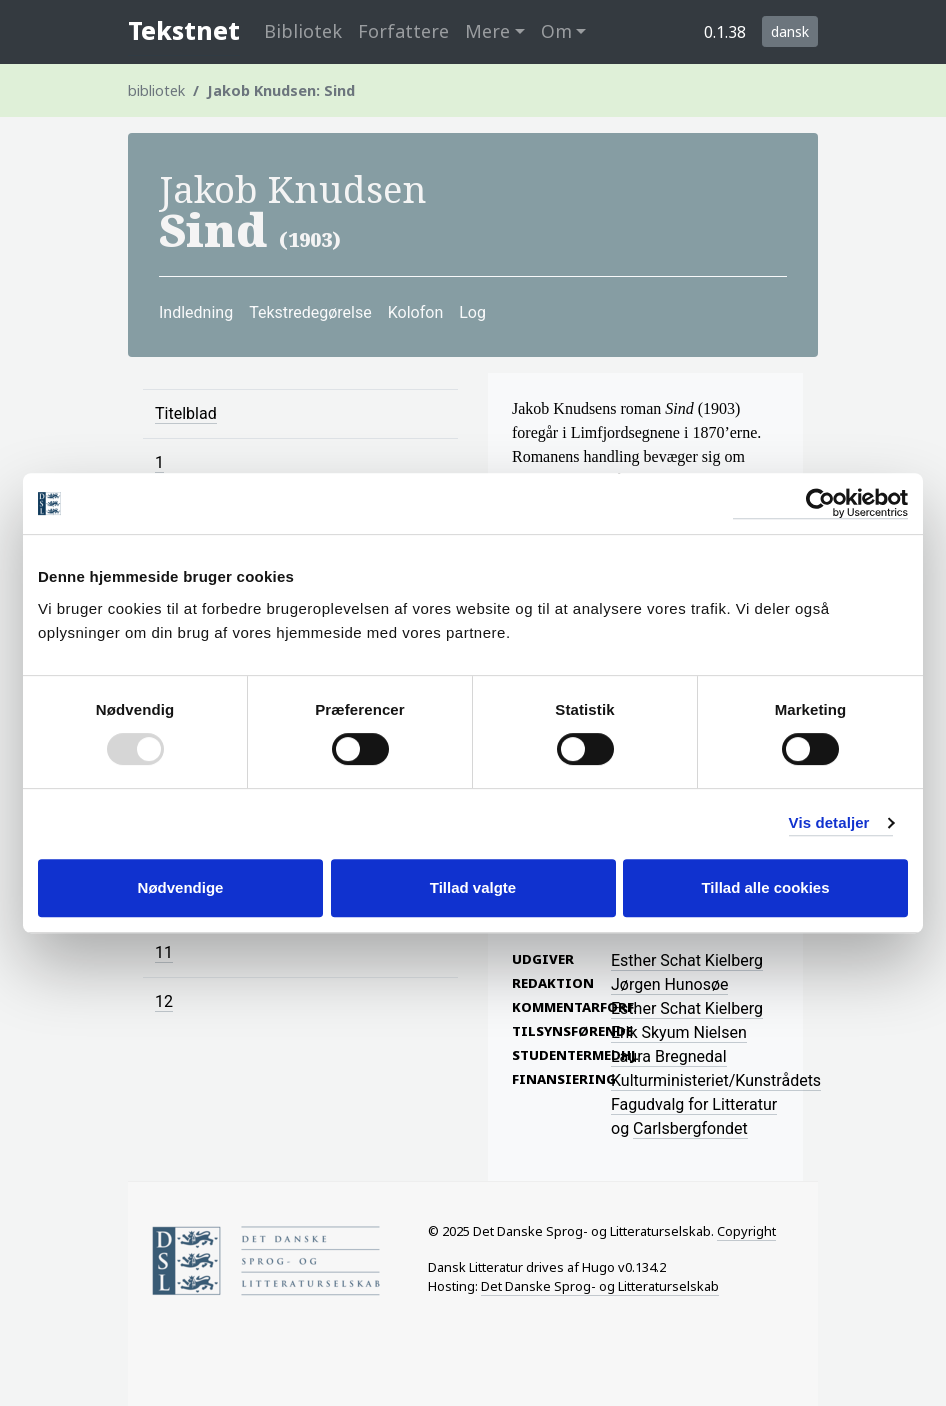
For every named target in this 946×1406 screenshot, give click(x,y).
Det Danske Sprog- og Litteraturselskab (600, 1286)
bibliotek (156, 90)
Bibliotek (303, 31)
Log (472, 312)
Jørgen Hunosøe (669, 984)
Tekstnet (184, 30)
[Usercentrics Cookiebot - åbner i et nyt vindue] (820, 503)
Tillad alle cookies (765, 887)
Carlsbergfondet (690, 1128)
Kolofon (416, 312)
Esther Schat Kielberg (687, 960)
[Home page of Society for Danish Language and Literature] (275, 1260)
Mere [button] (487, 31)
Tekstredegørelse (310, 312)
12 (164, 1001)
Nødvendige (181, 887)
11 (164, 952)
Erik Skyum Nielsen (679, 1032)
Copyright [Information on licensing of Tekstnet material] (746, 1231)
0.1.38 (725, 32)
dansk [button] (790, 31)
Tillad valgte (473, 887)
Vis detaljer (829, 822)
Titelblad (186, 413)
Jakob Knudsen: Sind (281, 90)
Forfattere (403, 31)
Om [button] (556, 31)
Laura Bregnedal (669, 1056)
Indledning (196, 312)
